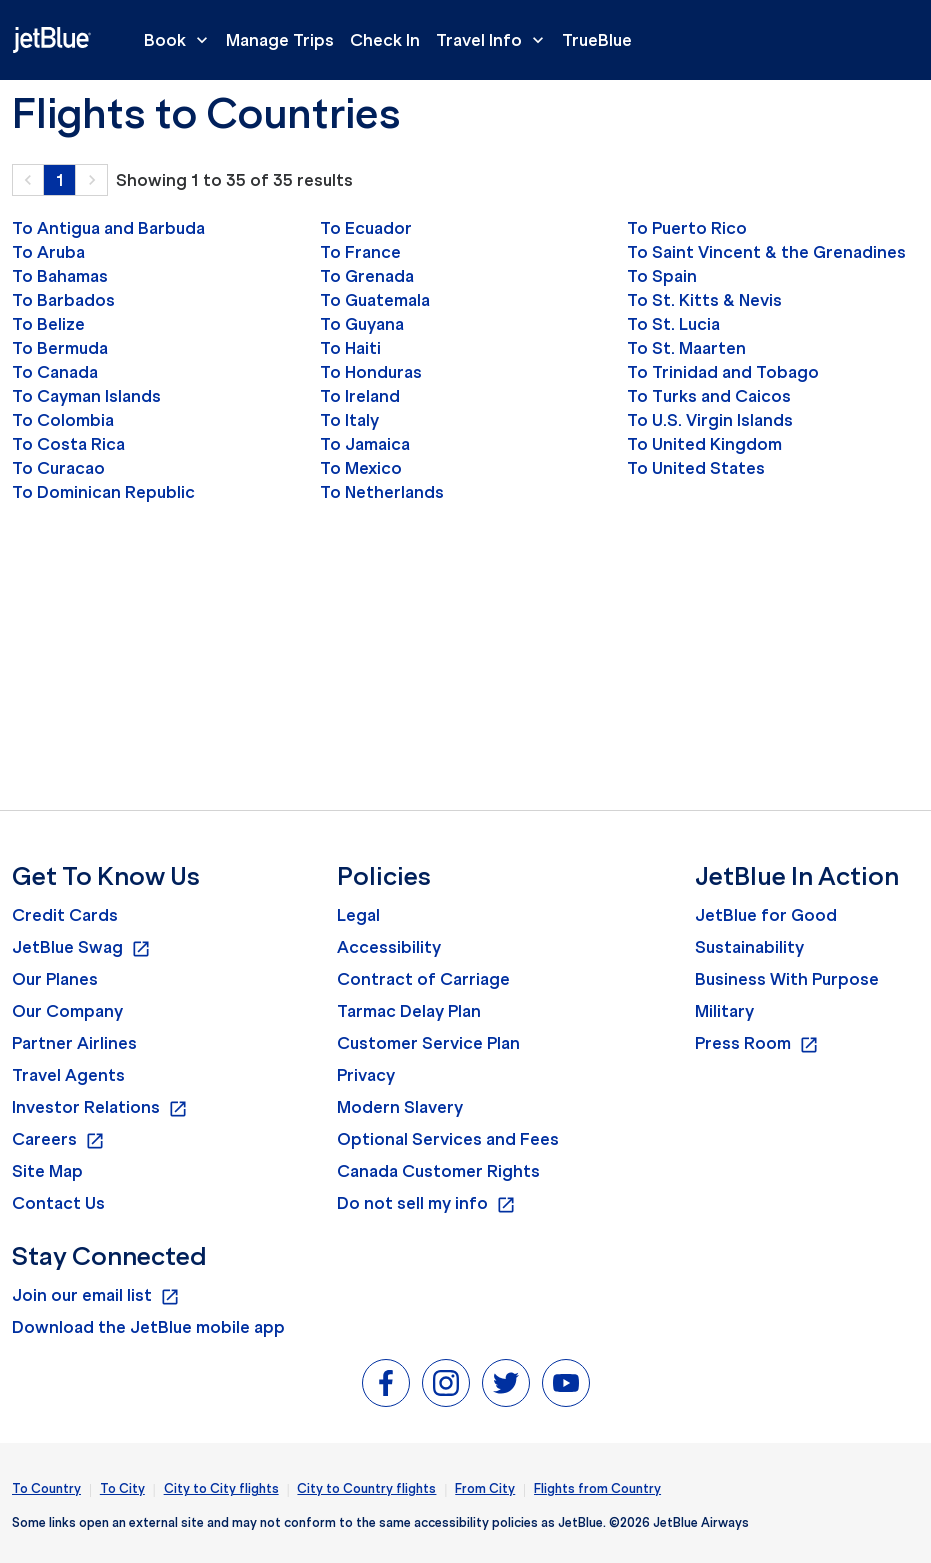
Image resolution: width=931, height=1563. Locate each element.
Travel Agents (68, 1075)
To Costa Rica (68, 444)
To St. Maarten (686, 348)
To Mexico (361, 468)
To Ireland (360, 396)
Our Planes (55, 979)
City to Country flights (366, 1488)
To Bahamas (60, 276)
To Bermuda (60, 348)
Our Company (67, 1011)
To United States (696, 468)
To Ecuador (366, 228)
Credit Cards (65, 915)
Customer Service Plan (428, 1043)
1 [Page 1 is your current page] (60, 180)
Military (724, 1011)
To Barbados (63, 300)
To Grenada (367, 276)
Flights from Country (597, 1488)
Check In (385, 40)
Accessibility (389, 947)
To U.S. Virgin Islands (710, 420)
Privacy (366, 1075)
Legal (358, 915)
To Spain (662, 276)
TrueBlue (597, 40)
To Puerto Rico (687, 228)
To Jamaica (365, 444)
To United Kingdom (704, 444)
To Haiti (350, 348)
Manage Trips (280, 40)
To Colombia (63, 420)
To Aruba (48, 252)
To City (122, 1488)
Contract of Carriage (423, 979)
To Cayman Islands (86, 396)
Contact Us (58, 1203)
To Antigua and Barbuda (108, 228)
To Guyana (362, 324)
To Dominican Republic (103, 492)
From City (485, 1488)
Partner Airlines (74, 1043)
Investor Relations (100, 1108)
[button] (28, 180)
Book (181, 40)
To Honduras (371, 372)
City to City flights (221, 1488)
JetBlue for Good (766, 915)
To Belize (48, 324)
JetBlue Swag (81, 948)
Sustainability (749, 947)
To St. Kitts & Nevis (704, 300)
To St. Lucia (673, 324)
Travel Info (495, 40)
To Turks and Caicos (709, 396)
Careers (58, 1140)
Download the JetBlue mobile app (148, 1327)
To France (360, 252)
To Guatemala (375, 300)
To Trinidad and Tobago (723, 372)
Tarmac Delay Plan (409, 1011)
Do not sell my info (426, 1204)
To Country (46, 1488)
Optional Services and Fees (448, 1139)
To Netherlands (382, 492)
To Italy (349, 420)
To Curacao (58, 468)
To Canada (55, 372)
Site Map (47, 1171)
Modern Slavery (400, 1107)
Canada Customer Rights (438, 1171)
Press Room (757, 1044)
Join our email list (96, 1296)
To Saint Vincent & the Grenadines (766, 252)
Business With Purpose (787, 979)
